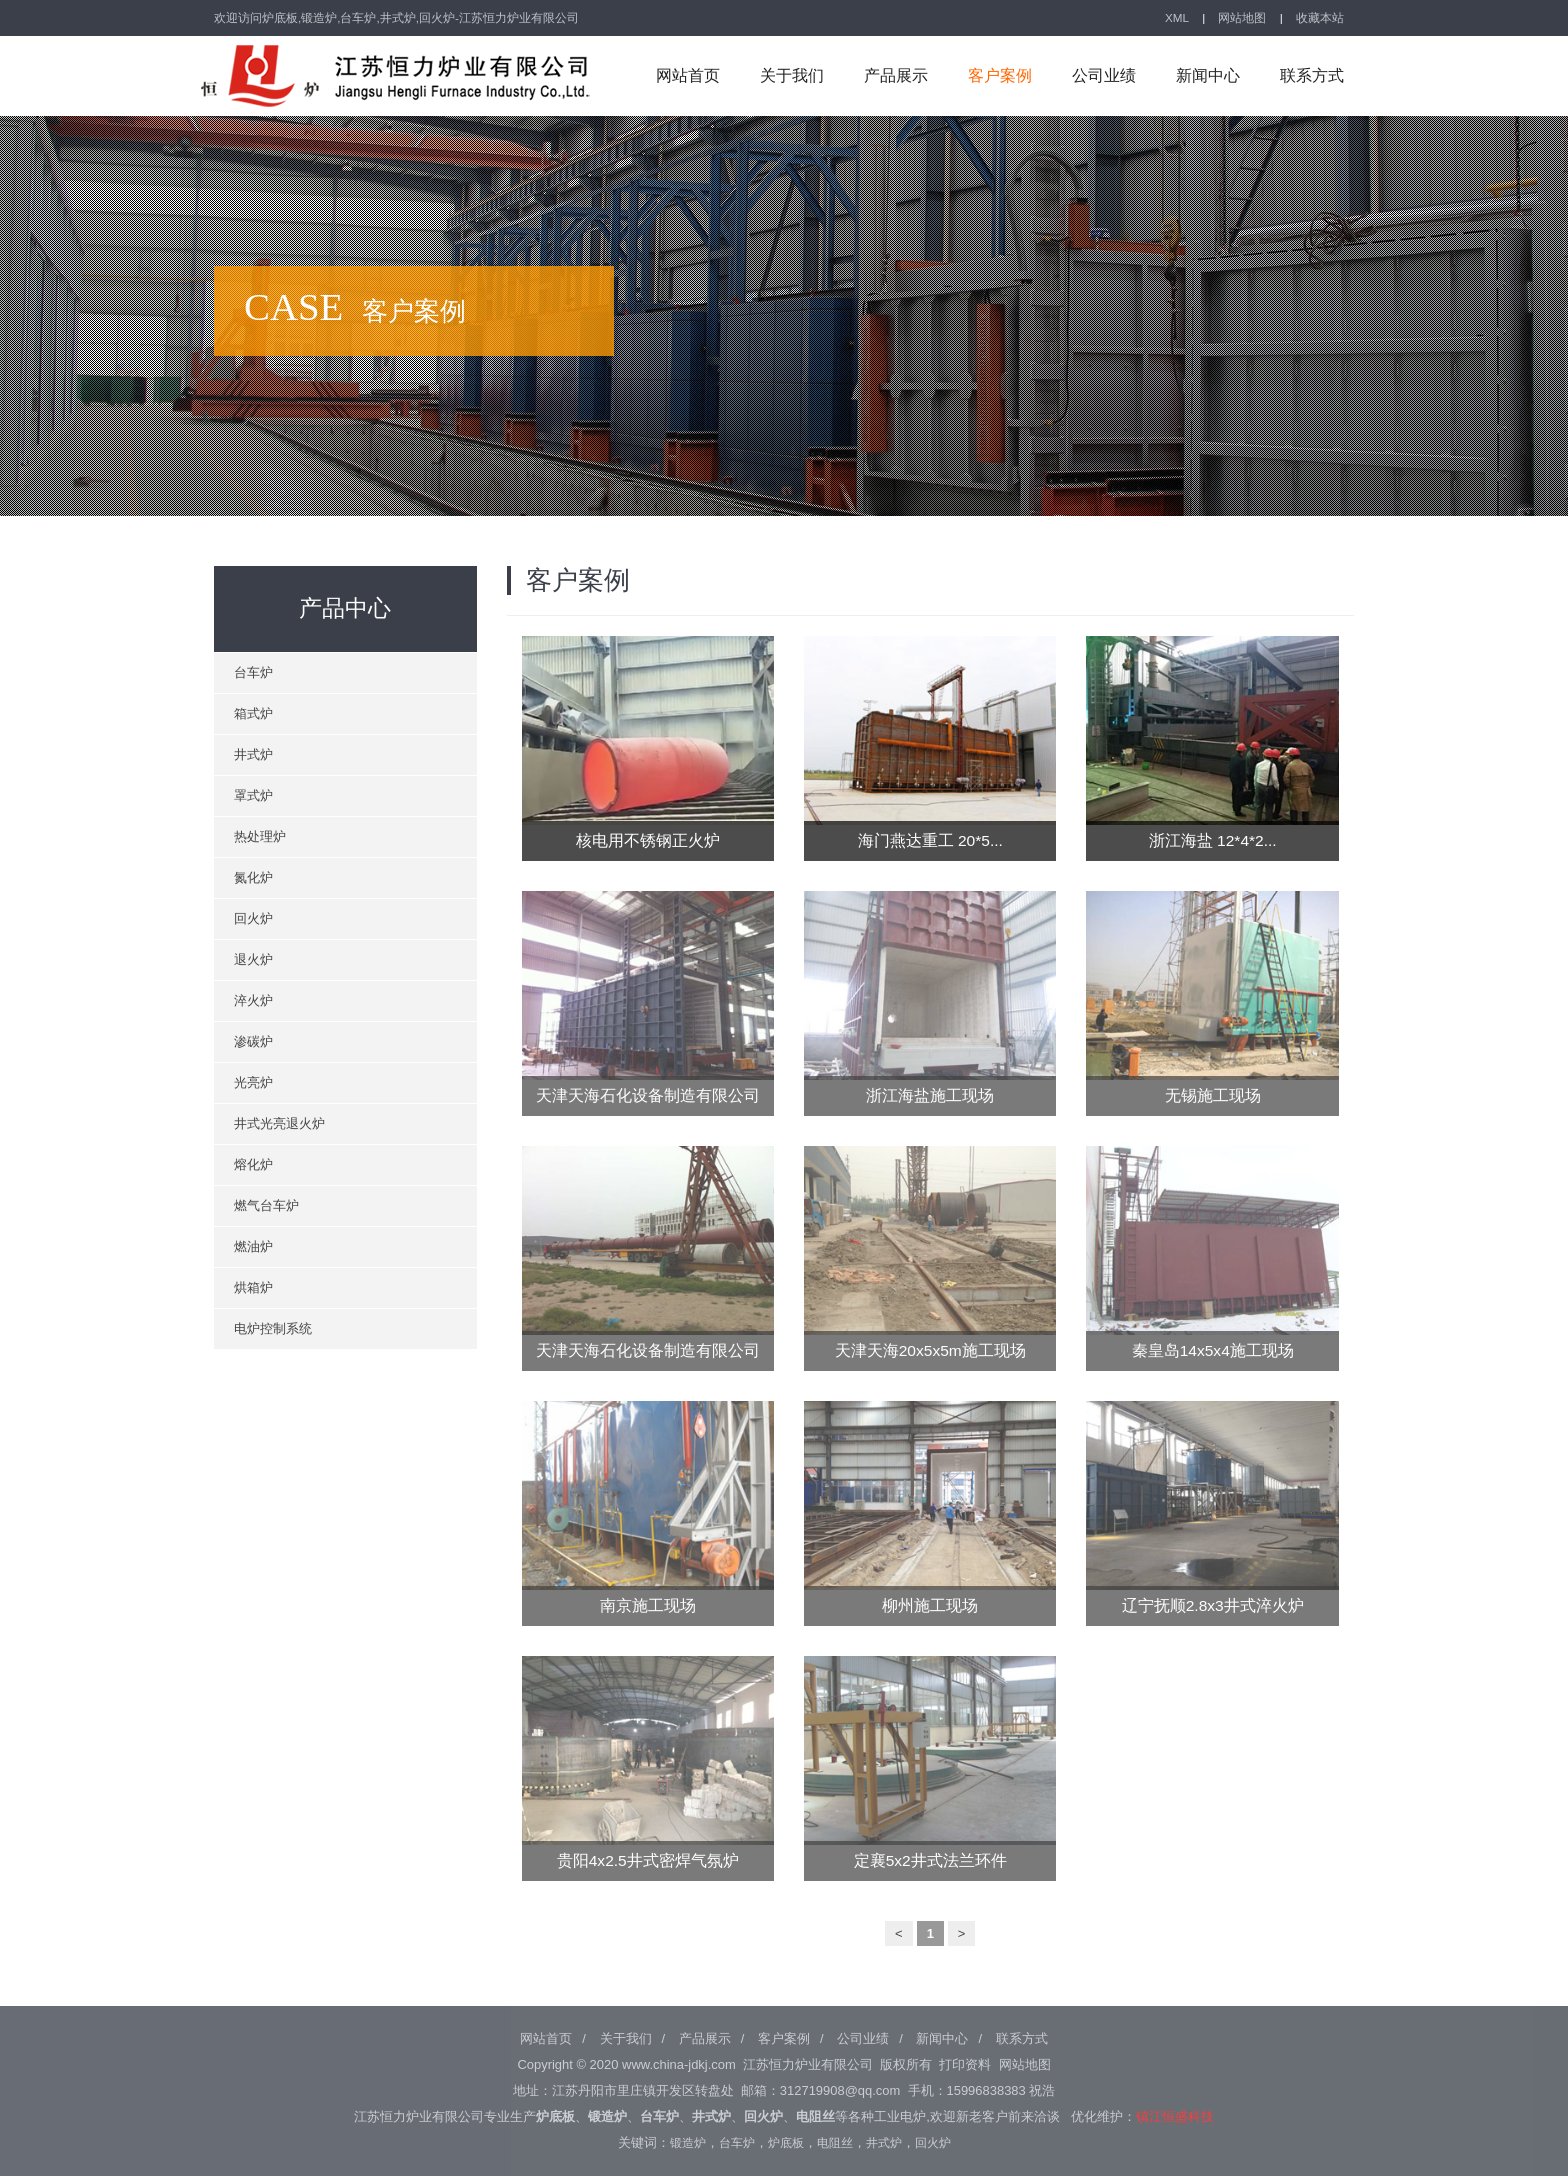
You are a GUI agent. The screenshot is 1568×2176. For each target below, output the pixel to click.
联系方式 (1312, 75)
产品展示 (896, 75)
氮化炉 (253, 877)
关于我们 (792, 75)
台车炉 (253, 672)
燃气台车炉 (266, 1205)
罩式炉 (253, 795)
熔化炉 (253, 1164)
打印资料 (965, 2064)
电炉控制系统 (273, 1328)
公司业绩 (1104, 75)
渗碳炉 (253, 1041)
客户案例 (1000, 75)
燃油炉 (253, 1246)
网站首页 (688, 75)
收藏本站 (1320, 17)
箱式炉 (253, 713)
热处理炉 (260, 836)
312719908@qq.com (840, 2090)
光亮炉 (253, 1082)
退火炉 (253, 959)
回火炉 (253, 918)
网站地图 (1242, 17)
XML (1177, 17)
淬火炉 (253, 1000)
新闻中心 (1208, 75)
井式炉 (253, 754)
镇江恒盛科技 (1175, 2116)
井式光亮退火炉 (279, 1123)
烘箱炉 (253, 1287)
